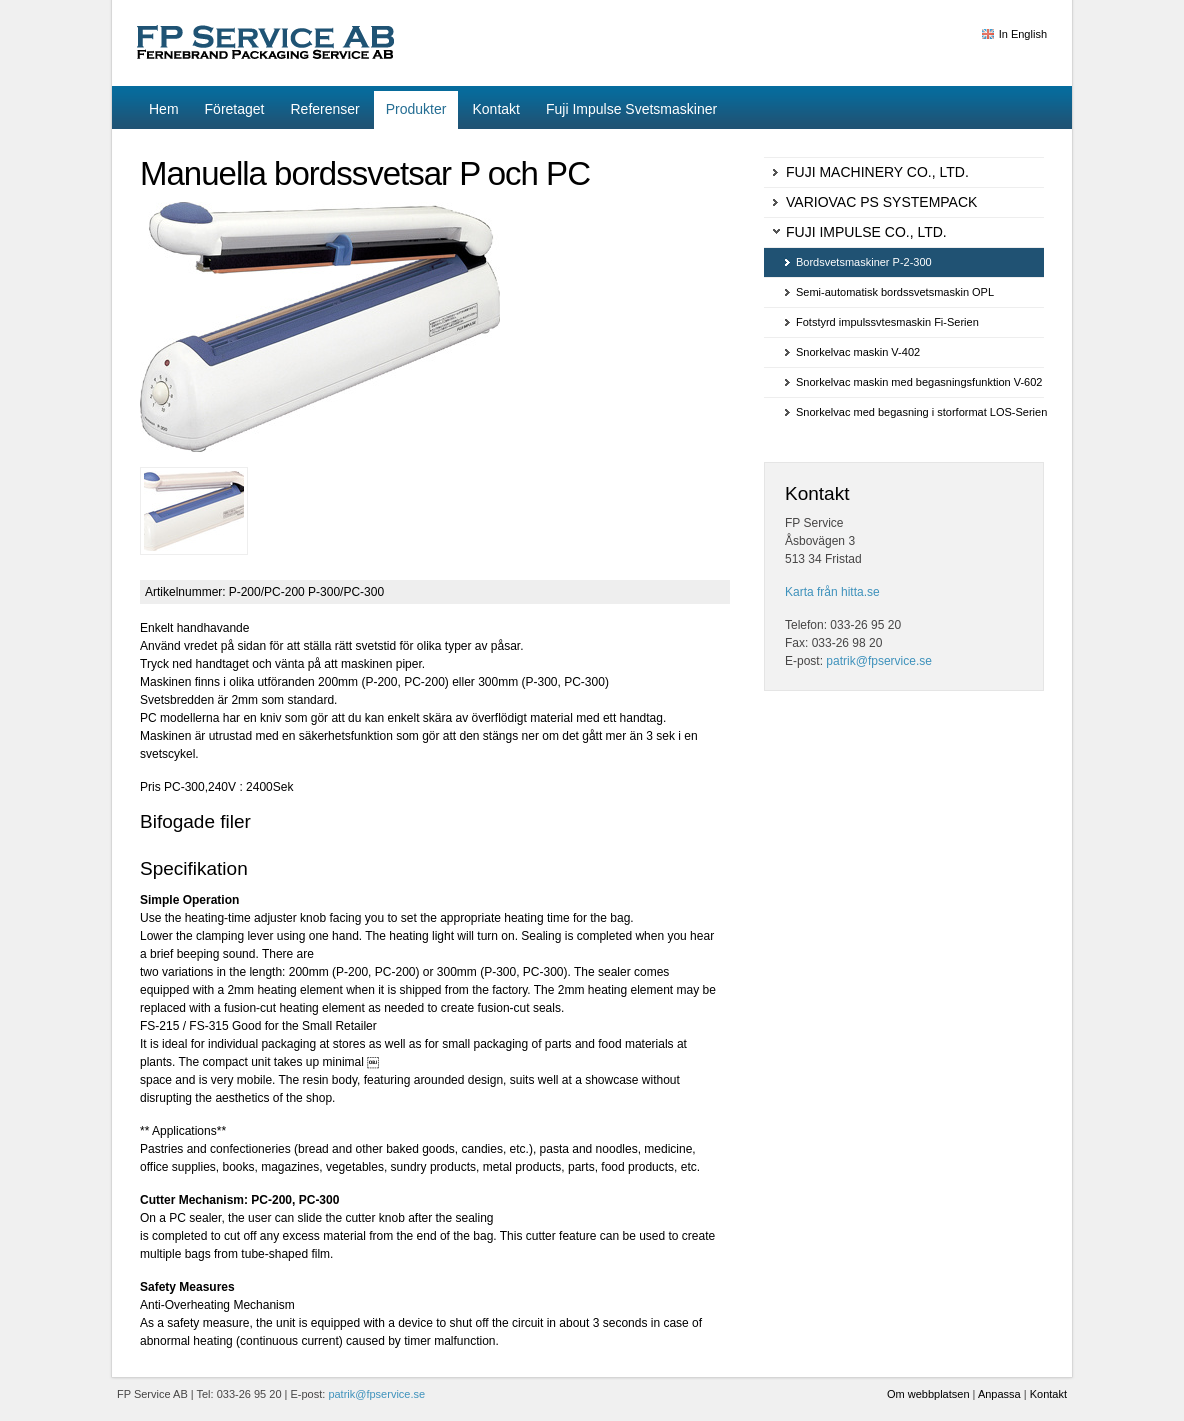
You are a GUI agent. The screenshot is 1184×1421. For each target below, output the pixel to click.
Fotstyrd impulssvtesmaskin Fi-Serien (887, 322)
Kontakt (1048, 1394)
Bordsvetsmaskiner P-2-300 (864, 262)
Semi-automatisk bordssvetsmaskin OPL (895, 292)
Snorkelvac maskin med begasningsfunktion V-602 (919, 382)
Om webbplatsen (928, 1394)
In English (1023, 34)
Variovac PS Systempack (881, 202)
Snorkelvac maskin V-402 (858, 352)
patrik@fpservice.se (879, 661)
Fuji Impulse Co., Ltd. (866, 232)
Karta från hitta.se (832, 592)
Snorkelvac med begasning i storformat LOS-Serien (920, 412)
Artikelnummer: (185, 592)
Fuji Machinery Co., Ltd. (877, 172)
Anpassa (999, 1394)
